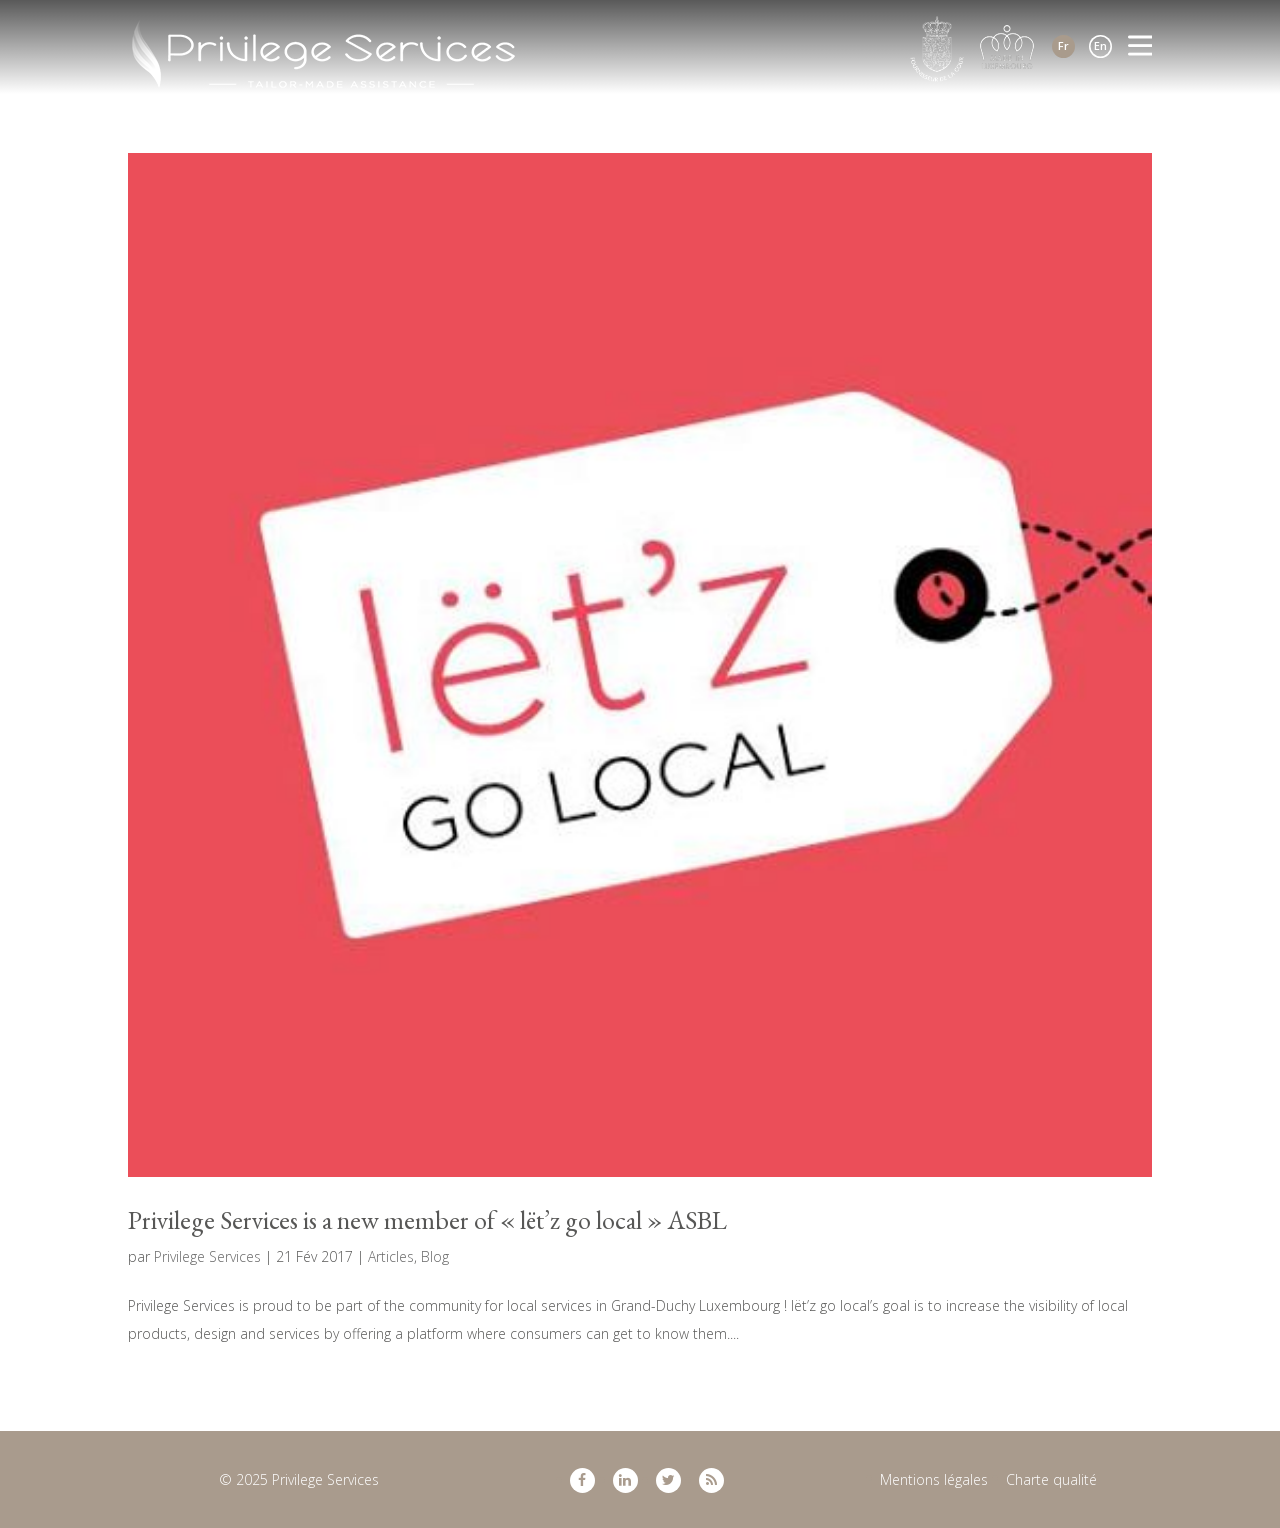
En (1100, 45)
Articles (391, 1256)
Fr (1063, 45)
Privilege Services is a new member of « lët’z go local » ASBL (427, 1220)
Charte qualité (1051, 1479)
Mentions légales (934, 1479)
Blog (435, 1256)
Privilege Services (207, 1256)
